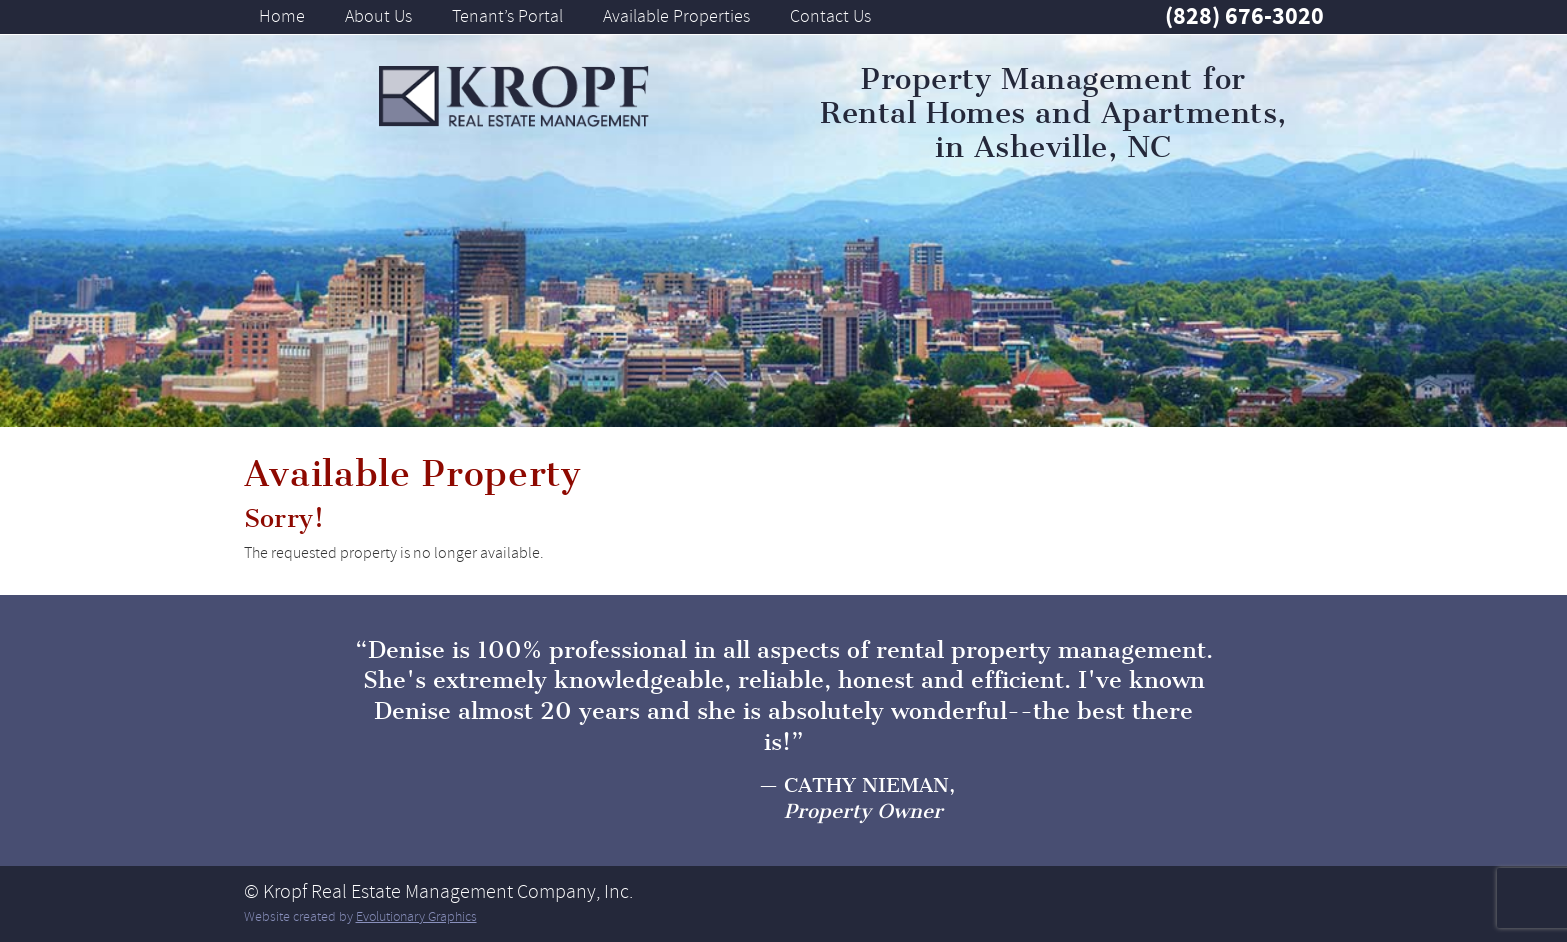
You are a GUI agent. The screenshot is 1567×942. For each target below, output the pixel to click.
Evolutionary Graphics (416, 916)
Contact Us (830, 16)
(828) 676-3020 (1244, 16)
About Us (378, 16)
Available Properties (676, 16)
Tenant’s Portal (507, 16)
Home (282, 16)
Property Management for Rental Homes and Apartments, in (1053, 113)
